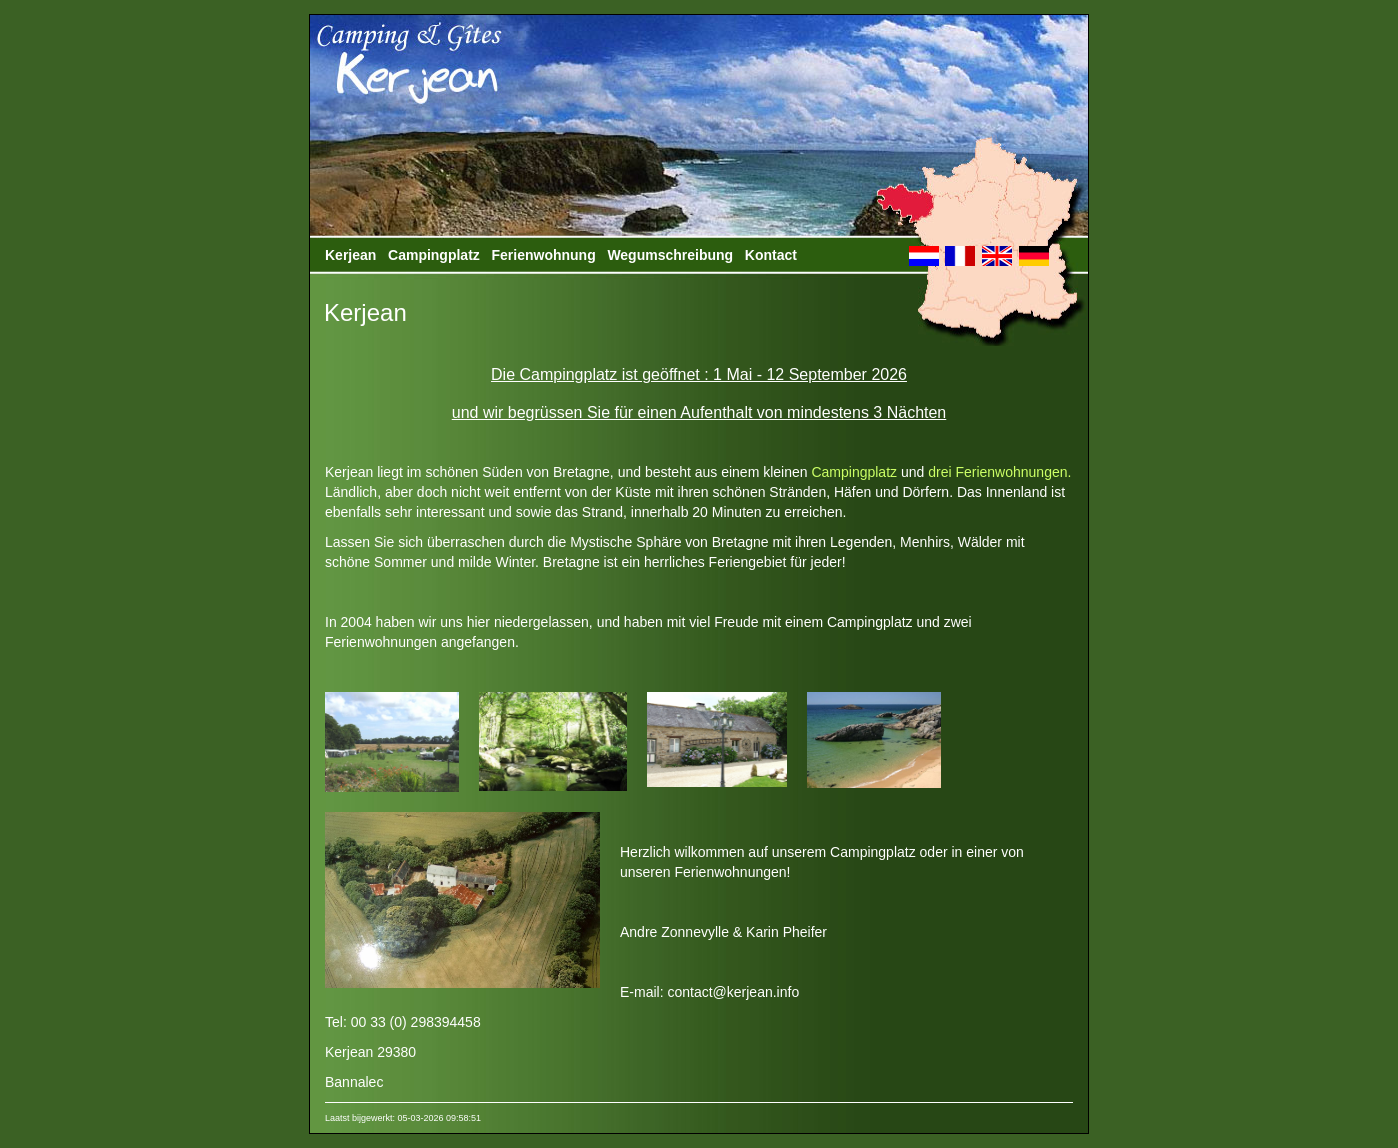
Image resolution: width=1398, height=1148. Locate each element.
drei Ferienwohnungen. (999, 472)
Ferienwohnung (543, 255)
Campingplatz (434, 255)
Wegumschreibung (670, 255)
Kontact (771, 255)
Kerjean (350, 255)
